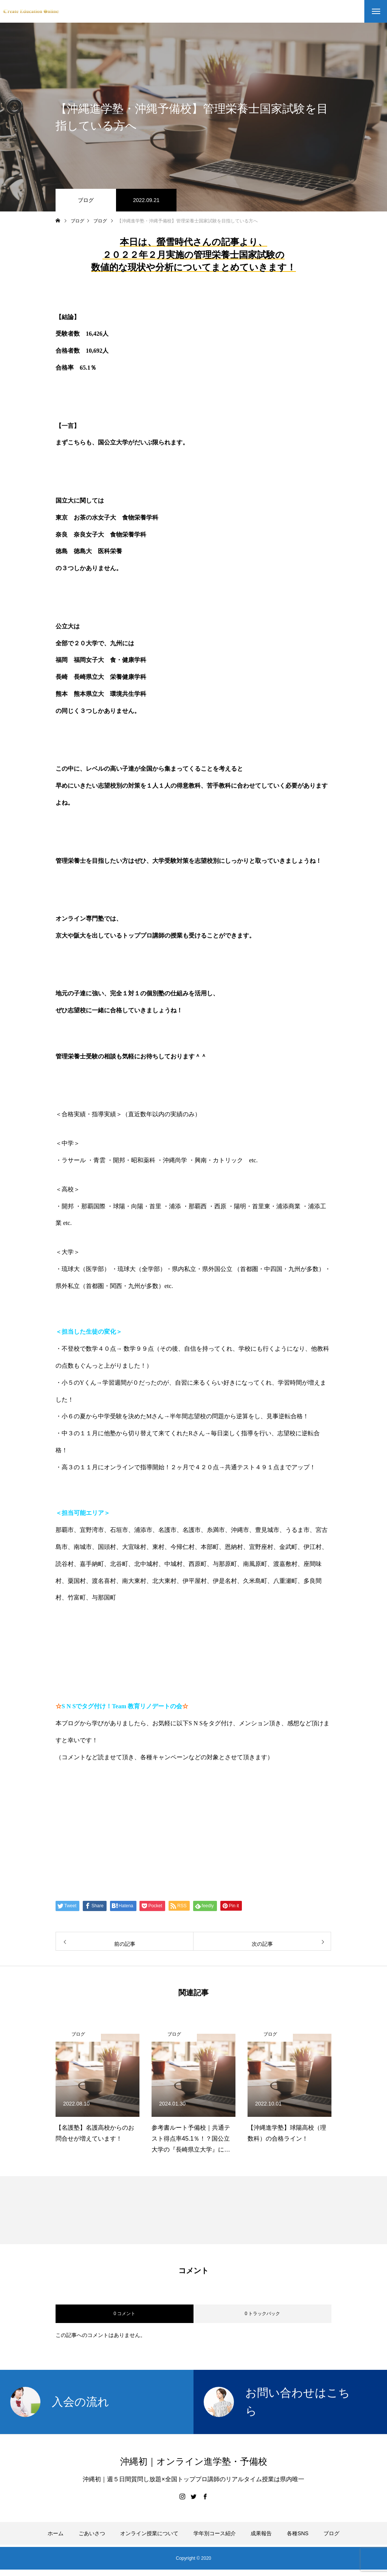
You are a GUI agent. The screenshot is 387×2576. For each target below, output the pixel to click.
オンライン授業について (149, 2533)
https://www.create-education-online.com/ (121, 1786)
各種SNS (297, 2533)
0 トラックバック (262, 2313)
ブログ (86, 200)
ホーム (55, 2533)
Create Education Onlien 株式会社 (127, 1873)
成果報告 (261, 2533)
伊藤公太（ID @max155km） (117, 1844)
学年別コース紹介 (215, 2533)
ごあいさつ (92, 2533)
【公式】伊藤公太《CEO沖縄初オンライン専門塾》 (155, 1815)
